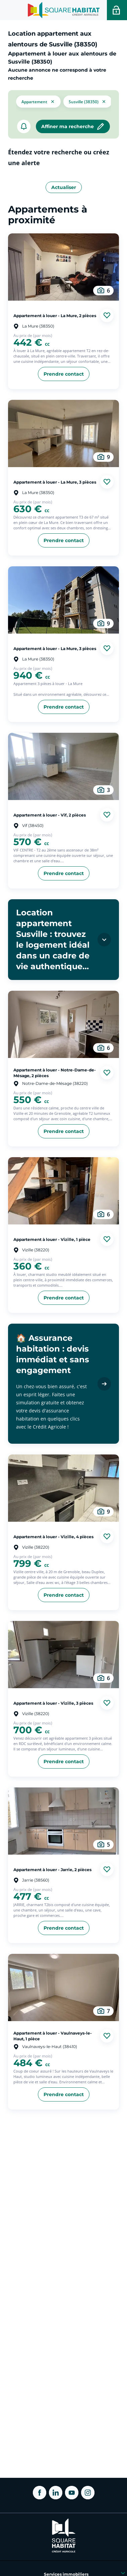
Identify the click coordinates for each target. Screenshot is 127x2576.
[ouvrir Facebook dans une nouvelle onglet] (39, 2492)
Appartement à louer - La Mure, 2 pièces (54, 315)
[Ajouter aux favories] (107, 315)
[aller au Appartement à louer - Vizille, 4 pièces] (63, 1488)
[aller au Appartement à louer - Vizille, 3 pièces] (63, 1654)
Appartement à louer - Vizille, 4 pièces (53, 1536)
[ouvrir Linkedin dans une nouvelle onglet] (55, 2492)
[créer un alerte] (23, 126)
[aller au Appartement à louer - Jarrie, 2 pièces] (63, 1821)
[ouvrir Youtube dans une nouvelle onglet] (71, 2492)
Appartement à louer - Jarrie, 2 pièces (52, 1869)
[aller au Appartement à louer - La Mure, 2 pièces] (63, 267)
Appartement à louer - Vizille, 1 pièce (51, 1239)
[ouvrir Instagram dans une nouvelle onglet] (87, 2492)
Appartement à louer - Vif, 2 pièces (49, 814)
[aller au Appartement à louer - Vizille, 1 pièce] (63, 1190)
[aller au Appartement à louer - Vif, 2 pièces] (63, 766)
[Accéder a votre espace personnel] (117, 10)
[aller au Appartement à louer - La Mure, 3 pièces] (63, 433)
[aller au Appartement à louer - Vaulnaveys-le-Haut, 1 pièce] (63, 1987)
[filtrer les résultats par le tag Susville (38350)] (87, 101)
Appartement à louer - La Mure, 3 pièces (54, 481)
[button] (38, 101)
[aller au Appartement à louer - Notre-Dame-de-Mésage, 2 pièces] (63, 1024)
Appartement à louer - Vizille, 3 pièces (53, 1703)
